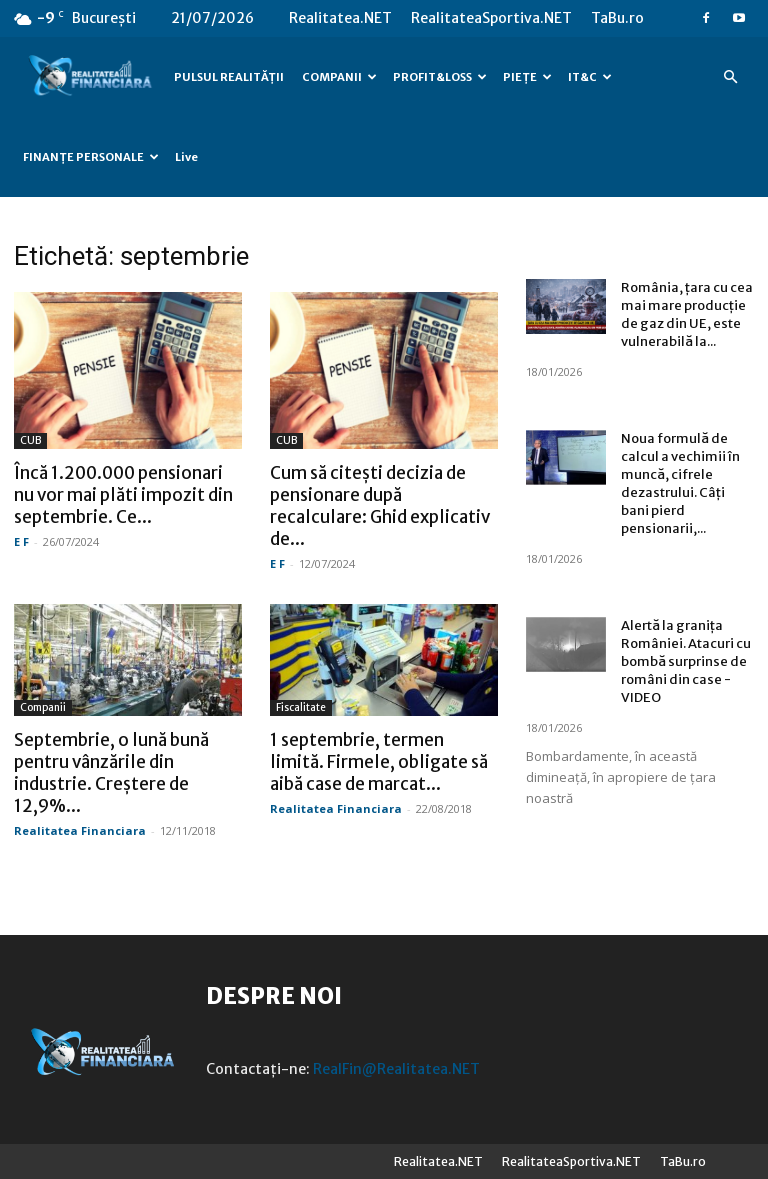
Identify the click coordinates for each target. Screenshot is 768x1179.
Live (186, 157)
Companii (43, 707)
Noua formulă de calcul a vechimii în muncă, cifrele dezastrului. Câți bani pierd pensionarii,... (680, 483)
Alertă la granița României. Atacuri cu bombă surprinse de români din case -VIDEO (686, 661)
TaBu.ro (617, 18)
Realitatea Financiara (80, 830)
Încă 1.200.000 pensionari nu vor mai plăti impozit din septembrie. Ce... (123, 495)
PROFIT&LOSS (440, 77)
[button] (730, 77)
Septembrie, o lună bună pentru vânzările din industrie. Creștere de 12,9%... (111, 773)
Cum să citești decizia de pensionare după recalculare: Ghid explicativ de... (380, 506)
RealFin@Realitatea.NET (396, 1069)
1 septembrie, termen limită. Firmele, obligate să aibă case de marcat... (379, 762)
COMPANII (339, 77)
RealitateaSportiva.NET (491, 18)
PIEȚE (527, 77)
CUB (30, 440)
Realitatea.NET (340, 18)
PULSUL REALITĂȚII (229, 77)
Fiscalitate (301, 707)
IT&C (590, 77)
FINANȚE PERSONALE (91, 157)
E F (21, 541)
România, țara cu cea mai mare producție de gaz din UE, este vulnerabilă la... (687, 314)
